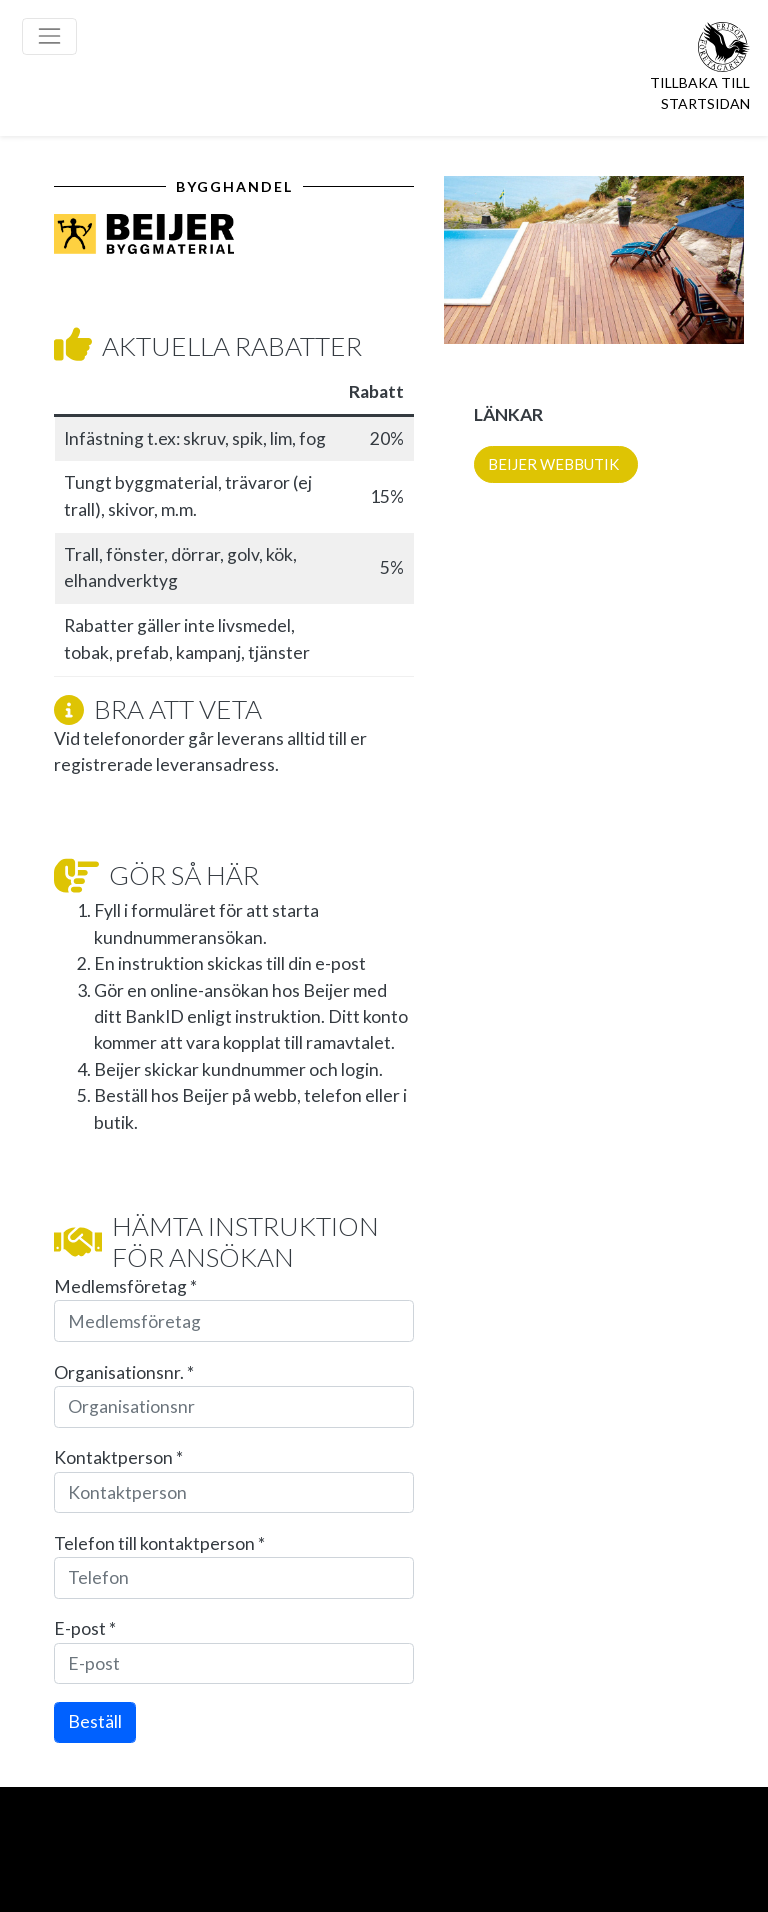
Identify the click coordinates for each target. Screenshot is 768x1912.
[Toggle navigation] (49, 36)
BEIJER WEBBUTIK (553, 464)
